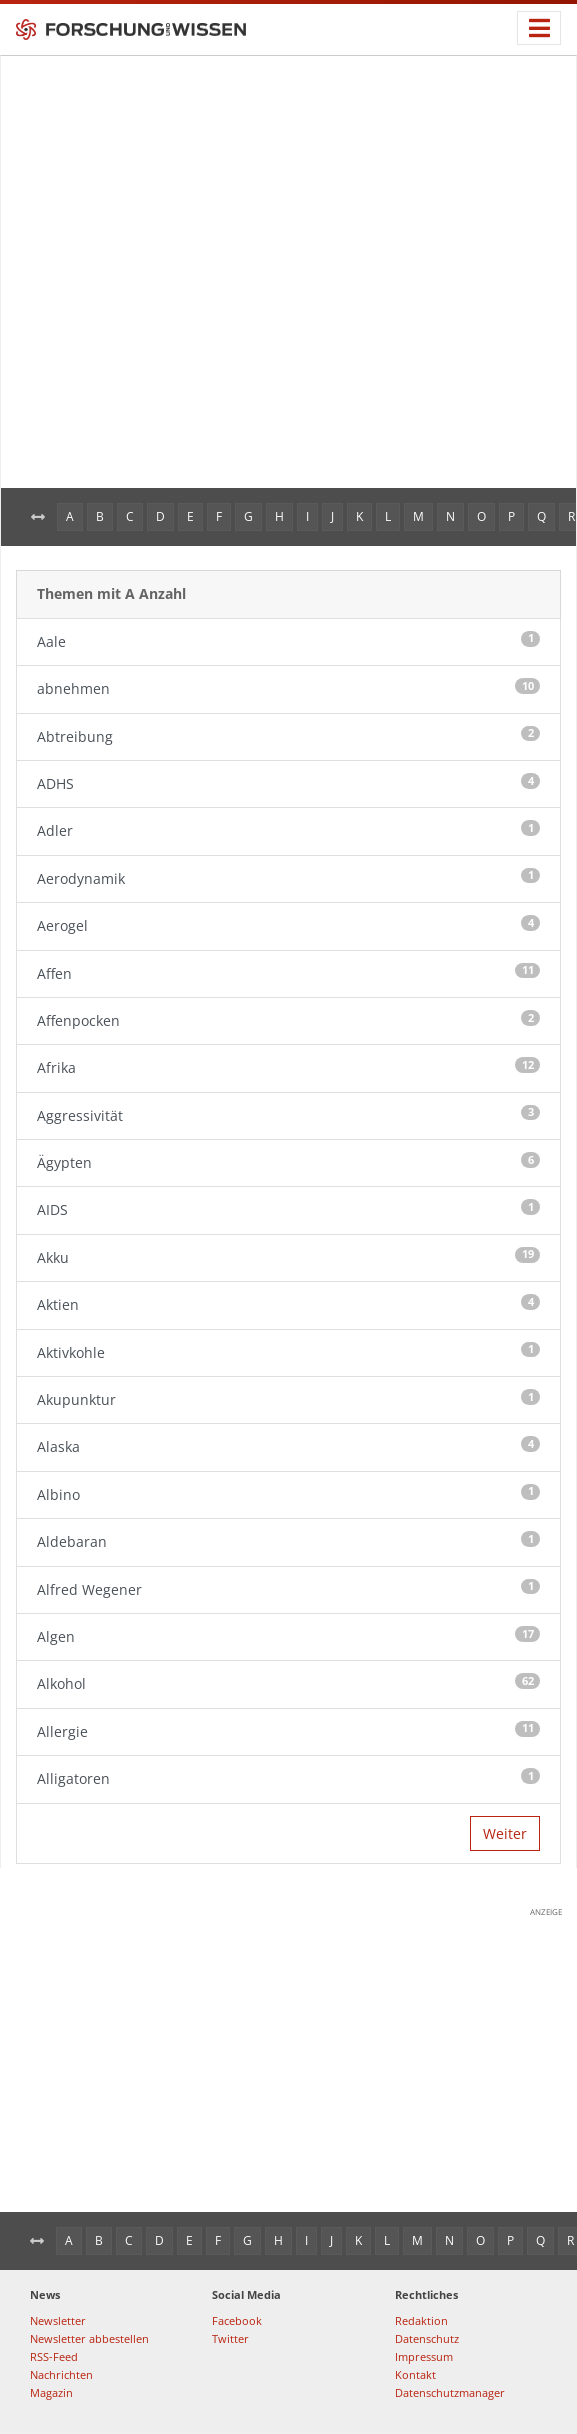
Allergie (288, 1731)
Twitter (230, 2338)
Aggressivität (288, 1115)
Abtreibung (288, 736)
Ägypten (288, 1162)
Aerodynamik (288, 878)
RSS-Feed (54, 2356)
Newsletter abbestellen (89, 2338)
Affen (288, 973)
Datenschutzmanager (450, 2392)
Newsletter (58, 2320)
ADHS (288, 783)
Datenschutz (427, 2338)
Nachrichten (61, 2374)
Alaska (288, 1446)
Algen (288, 1636)
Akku (288, 1257)
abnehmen (288, 688)
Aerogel (288, 925)
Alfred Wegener (288, 1589)
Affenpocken (288, 1020)
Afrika (288, 1067)
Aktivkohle (288, 1352)
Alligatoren (288, 1778)
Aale (288, 641)
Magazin (51, 2392)
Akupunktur (288, 1399)
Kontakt (415, 2374)
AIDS (288, 1209)
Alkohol (288, 1683)
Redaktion (421, 2320)
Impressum (424, 2356)
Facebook (237, 2320)
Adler (288, 830)
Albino (288, 1494)
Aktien (288, 1304)
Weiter (505, 1833)
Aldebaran (288, 1541)
